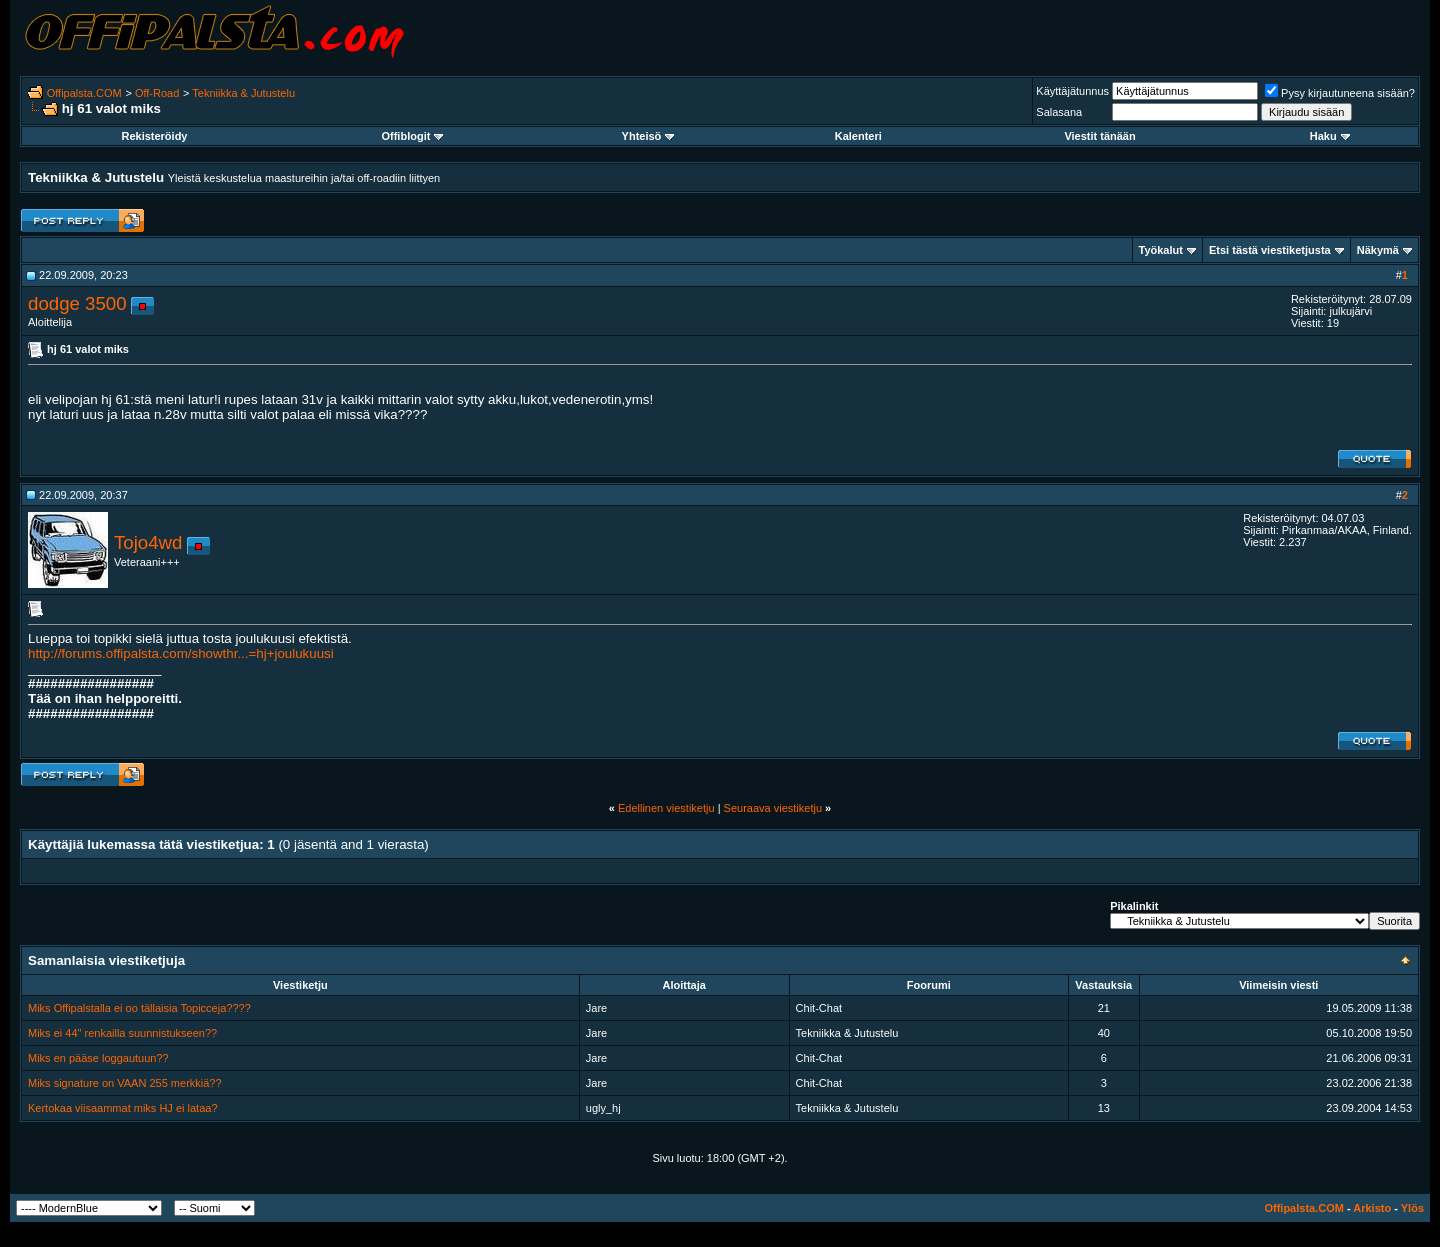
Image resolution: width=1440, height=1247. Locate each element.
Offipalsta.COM (84, 93)
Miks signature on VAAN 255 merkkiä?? (125, 1083)
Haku (1330, 136)
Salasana (1059, 112)
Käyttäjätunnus (1072, 91)
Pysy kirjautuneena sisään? (1340, 93)
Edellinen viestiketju (666, 808)
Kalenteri (858, 136)
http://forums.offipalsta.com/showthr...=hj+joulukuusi (181, 653)
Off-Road (157, 93)
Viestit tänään (1099, 136)
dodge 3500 (77, 303)
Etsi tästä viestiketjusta (1270, 250)
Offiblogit (412, 136)
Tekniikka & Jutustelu (243, 93)
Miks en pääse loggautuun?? (98, 1058)
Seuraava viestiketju (773, 808)
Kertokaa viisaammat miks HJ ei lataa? (123, 1108)
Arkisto (1372, 1208)
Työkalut (1161, 250)
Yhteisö (648, 136)
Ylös (1412, 1208)
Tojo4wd (148, 542)
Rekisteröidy (154, 136)
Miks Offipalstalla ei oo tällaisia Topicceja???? (139, 1008)
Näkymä (1378, 250)
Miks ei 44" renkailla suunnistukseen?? (122, 1033)
